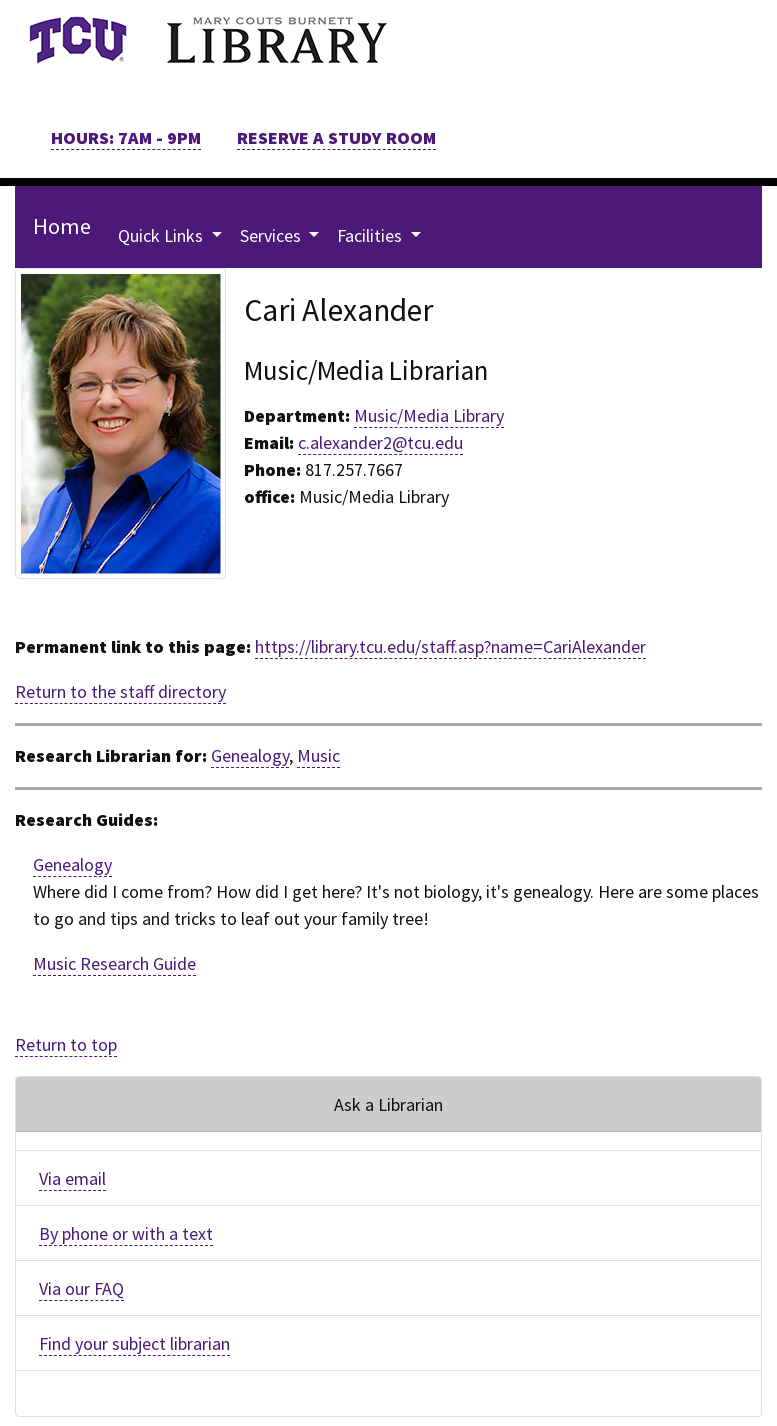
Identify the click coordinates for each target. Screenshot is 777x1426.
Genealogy (250, 755)
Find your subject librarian (134, 1343)
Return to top (66, 1044)
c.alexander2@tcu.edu (380, 442)
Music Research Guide (114, 963)
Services (272, 235)
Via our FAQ (81, 1288)
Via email (72, 1178)
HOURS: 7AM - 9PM (126, 137)
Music (318, 755)
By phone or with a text (126, 1233)
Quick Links (162, 235)
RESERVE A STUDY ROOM (336, 137)
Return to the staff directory (120, 691)
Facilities (371, 235)
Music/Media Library (429, 415)
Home (62, 226)
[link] (77, 40)
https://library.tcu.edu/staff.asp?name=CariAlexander (450, 646)
